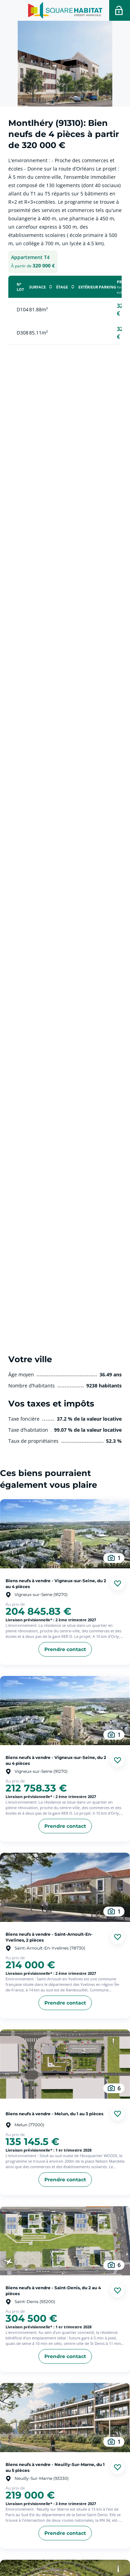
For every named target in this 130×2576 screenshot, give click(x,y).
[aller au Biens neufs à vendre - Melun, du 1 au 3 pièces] (65, 2064)
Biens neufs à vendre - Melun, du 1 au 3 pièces (54, 2113)
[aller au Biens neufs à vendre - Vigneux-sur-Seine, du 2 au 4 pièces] (65, 1533)
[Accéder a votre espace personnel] (119, 10)
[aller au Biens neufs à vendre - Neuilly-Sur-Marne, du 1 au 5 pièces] (65, 2417)
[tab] (33, 261)
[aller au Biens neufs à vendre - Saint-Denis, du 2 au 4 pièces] (65, 2240)
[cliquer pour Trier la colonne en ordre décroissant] (50, 287)
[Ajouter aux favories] (117, 1583)
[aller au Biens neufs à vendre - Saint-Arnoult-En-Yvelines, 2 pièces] (65, 1887)
